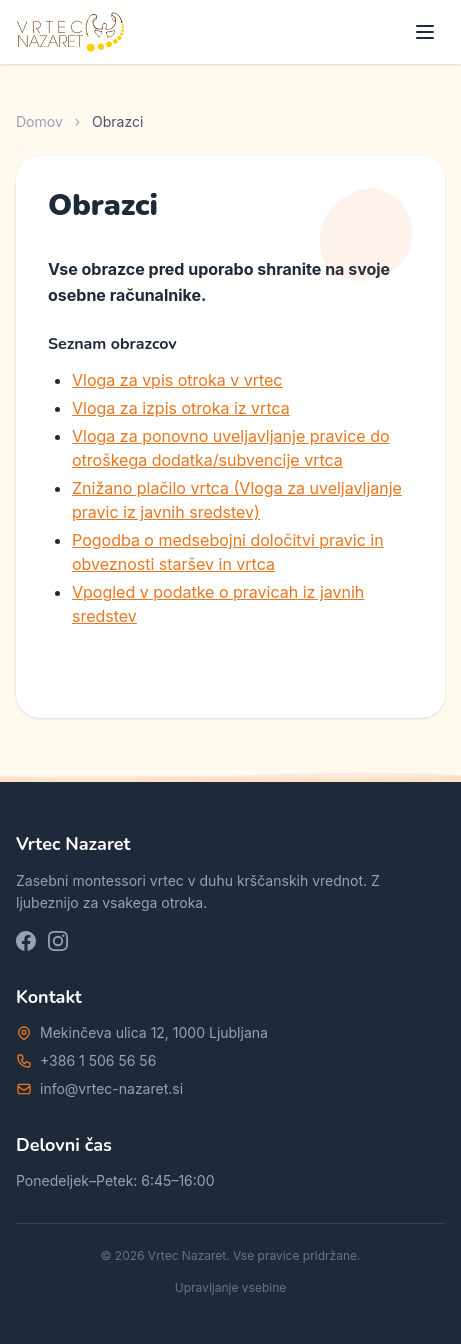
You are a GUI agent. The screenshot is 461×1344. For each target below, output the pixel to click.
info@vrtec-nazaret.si (111, 1088)
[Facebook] (26, 941)
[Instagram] (58, 941)
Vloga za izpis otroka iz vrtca (181, 408)
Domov (39, 121)
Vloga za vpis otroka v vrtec (177, 380)
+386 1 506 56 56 (98, 1060)
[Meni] (425, 32)
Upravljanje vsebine (231, 1287)
